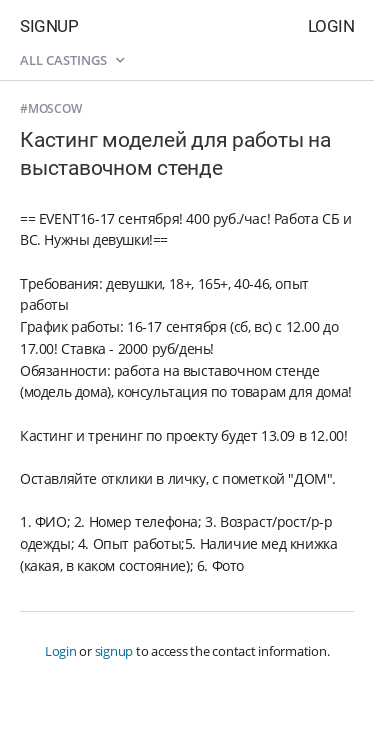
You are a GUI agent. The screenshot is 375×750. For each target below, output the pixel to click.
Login (331, 26)
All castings (72, 60)
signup (114, 651)
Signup (49, 26)
